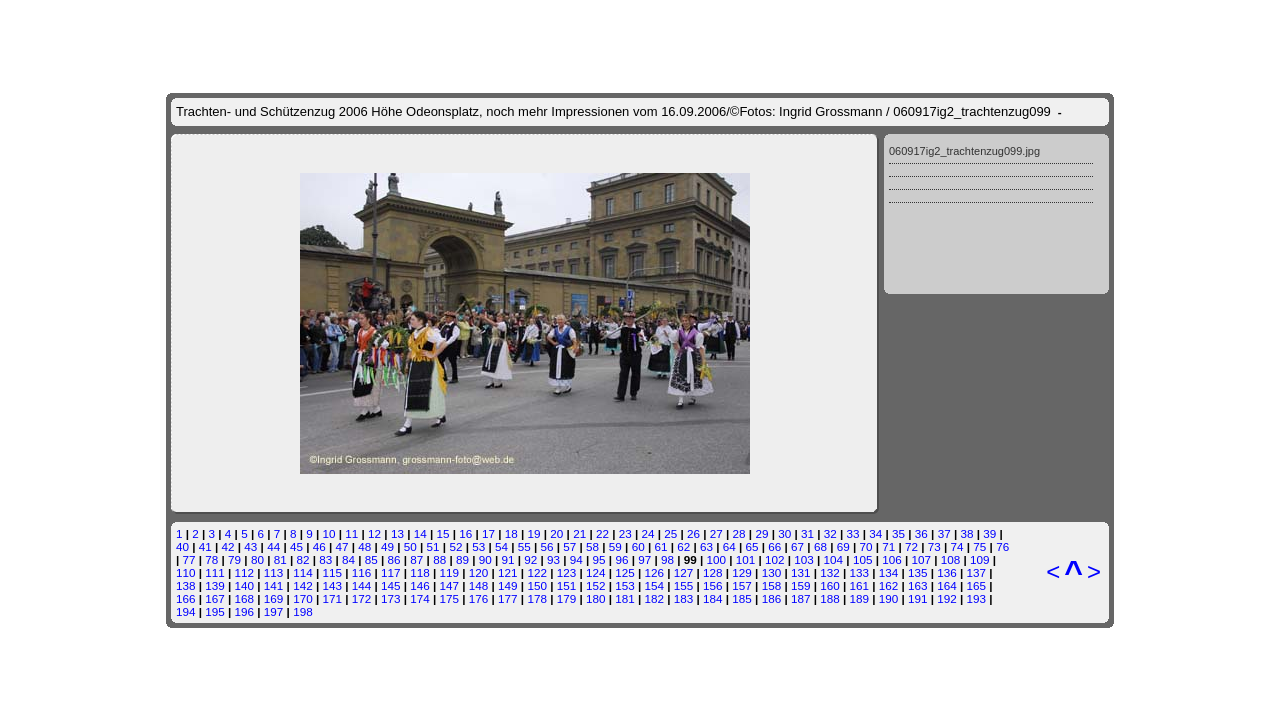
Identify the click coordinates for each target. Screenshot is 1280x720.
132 (830, 572)
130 (772, 572)
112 (245, 572)
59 (615, 546)
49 (387, 546)
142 (303, 585)
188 (830, 598)
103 (804, 559)
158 (772, 585)
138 (186, 585)
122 (537, 572)
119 (450, 572)
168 (245, 598)
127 (684, 572)
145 (391, 585)
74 (957, 546)
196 (245, 611)
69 (843, 546)
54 (501, 546)
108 (951, 559)
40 (182, 546)
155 (684, 585)
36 (921, 533)
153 (625, 585)
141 (274, 585)
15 (442, 533)
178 (537, 598)
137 (977, 572)
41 (205, 546)
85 (371, 559)
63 (706, 546)
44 (273, 546)
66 (774, 546)
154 (655, 585)
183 (684, 598)
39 (989, 533)
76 (1002, 546)
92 (530, 559)
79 (234, 559)
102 (775, 559)
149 (508, 585)
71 (888, 546)
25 (670, 533)
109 (980, 559)
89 (462, 559)
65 (752, 546)
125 (625, 572)
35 (898, 533)
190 (889, 598)
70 (865, 546)
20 (556, 533)
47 (341, 546)
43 (250, 546)
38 (966, 533)
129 (742, 572)
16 (465, 533)
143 (332, 585)
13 (397, 533)
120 (479, 572)
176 (479, 598)
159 (801, 585)
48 (364, 546)
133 (859, 572)
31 (807, 533)
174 (420, 598)
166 (186, 598)
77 (189, 559)
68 (820, 546)
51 (433, 546)
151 (567, 585)
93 (553, 559)
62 (683, 546)
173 (391, 598)
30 (784, 533)
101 (746, 559)
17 (488, 533)
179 (567, 598)
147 (450, 585)
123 (567, 572)
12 (374, 533)
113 (274, 572)
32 (830, 533)
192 (947, 598)
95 (599, 559)
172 (362, 598)
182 (655, 598)
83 (325, 559)
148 (479, 585)
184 (713, 598)
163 (918, 585)
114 (303, 572)
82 (302, 559)
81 (280, 559)
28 (739, 533)
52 (455, 546)
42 (228, 546)
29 (761, 533)
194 (186, 611)
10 (329, 533)
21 (579, 533)
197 (274, 611)
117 (391, 572)
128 (713, 572)
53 (478, 546)
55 (524, 546)
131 (801, 572)
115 (332, 572)
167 (215, 598)
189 (859, 598)
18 (511, 533)
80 (257, 559)
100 (716, 559)
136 (947, 572)
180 (596, 598)
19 (534, 533)
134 (889, 572)
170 (303, 598)
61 (660, 546)
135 (918, 572)
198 (303, 611)
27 (716, 533)
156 (713, 585)
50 (410, 546)
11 (351, 533)
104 (834, 559)
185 (742, 598)
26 (693, 533)
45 (296, 546)
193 (977, 598)
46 (319, 546)
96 (621, 559)
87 (416, 559)
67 (797, 546)
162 (889, 585)
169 (274, 598)
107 (921, 559)
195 (215, 611)
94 (576, 559)
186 (772, 598)
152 (596, 585)
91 (507, 559)
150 (537, 585)
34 (875, 533)
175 (450, 598)
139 (215, 585)
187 (801, 598)
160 (830, 585)
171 (332, 598)
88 (439, 559)
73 (934, 546)
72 (911, 546)
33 (853, 533)
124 (596, 572)
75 (979, 546)
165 (977, 585)
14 (420, 533)
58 (592, 546)
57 (569, 546)
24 (647, 533)
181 (625, 598)
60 (638, 546)
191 (918, 598)
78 (211, 559)
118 (420, 572)
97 (644, 559)
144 (362, 585)
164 (947, 585)
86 (394, 559)
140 (245, 585)
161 (859, 585)
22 (602, 533)
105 (863, 559)
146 (420, 585)
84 (348, 559)
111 (215, 572)
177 (508, 598)
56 (547, 546)
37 (944, 533)
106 (892, 559)
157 (742, 585)
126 (655, 572)
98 (667, 559)
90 (485, 559)
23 (625, 533)
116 (362, 572)
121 (508, 572)
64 (729, 546)
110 (186, 572)
